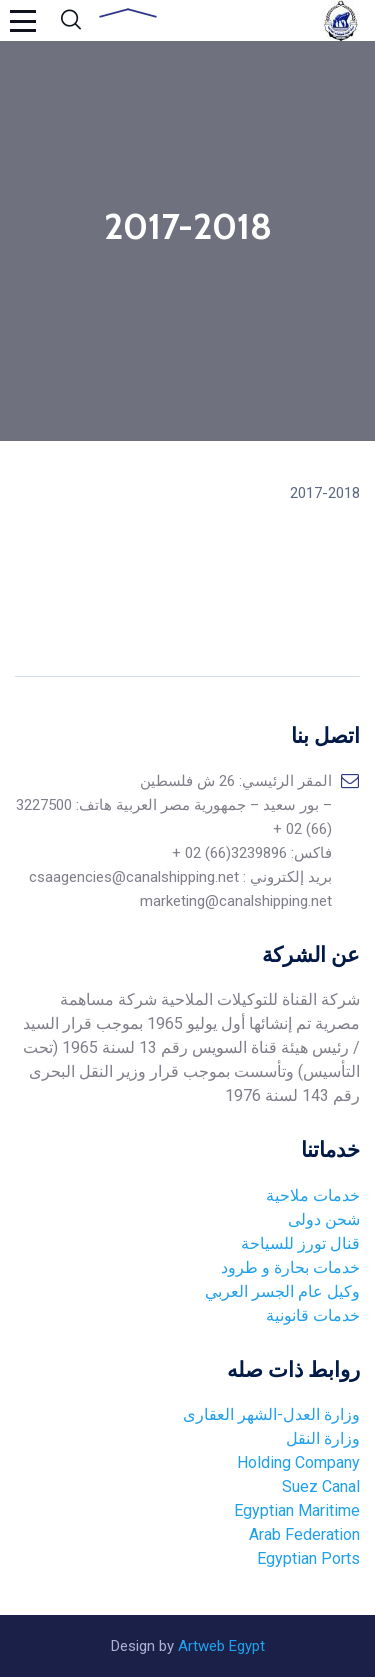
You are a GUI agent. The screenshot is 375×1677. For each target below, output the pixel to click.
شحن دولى (324, 1219)
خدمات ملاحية (313, 1195)
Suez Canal (321, 1486)
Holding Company (298, 1462)
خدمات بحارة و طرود (290, 1267)
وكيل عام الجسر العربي (282, 1291)
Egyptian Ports (308, 1558)
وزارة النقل (323, 1438)
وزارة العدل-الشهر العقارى (271, 1414)
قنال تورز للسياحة (300, 1243)
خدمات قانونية (313, 1315)
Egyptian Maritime (295, 1510)
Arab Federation (302, 1534)
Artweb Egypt (221, 1646)
